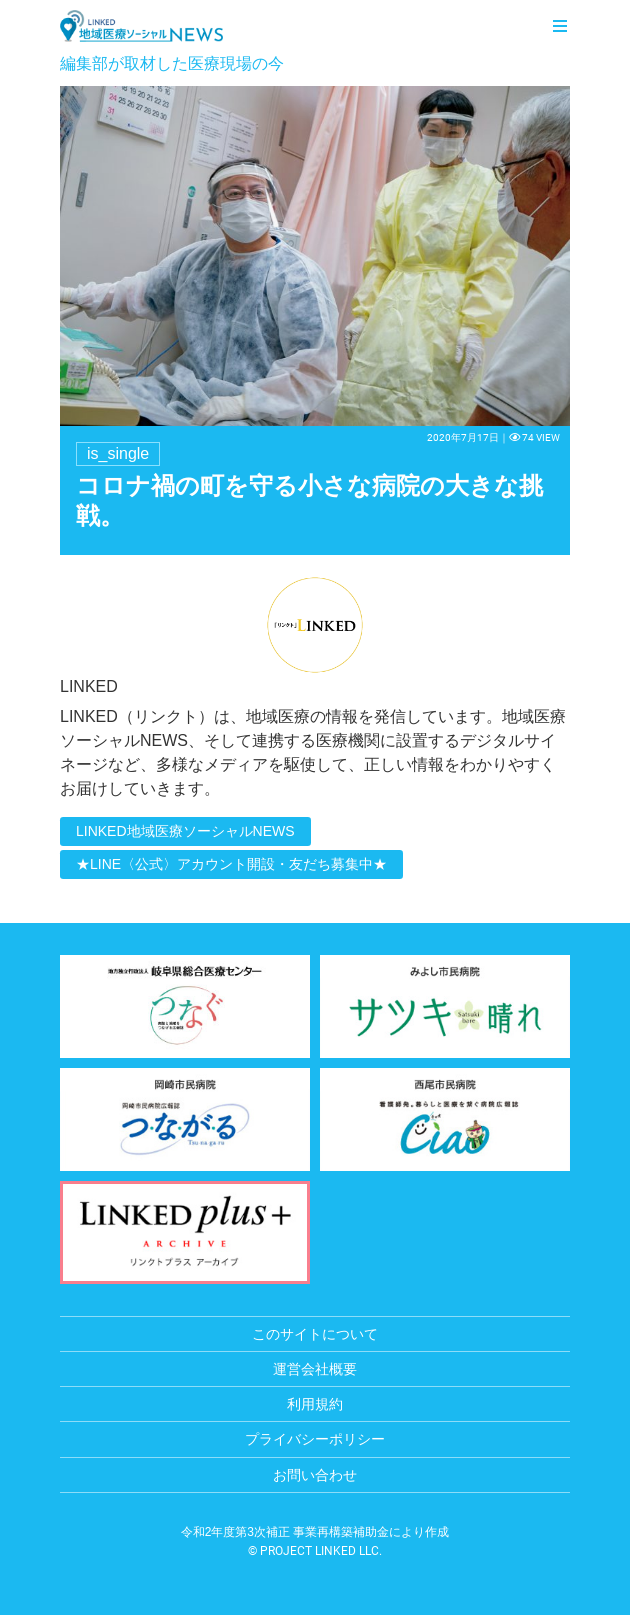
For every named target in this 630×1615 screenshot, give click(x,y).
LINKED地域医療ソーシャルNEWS (185, 831)
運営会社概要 (315, 1369)
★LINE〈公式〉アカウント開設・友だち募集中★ (231, 864)
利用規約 (315, 1404)
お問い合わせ (315, 1475)
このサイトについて (315, 1334)
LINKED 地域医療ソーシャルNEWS (141, 26)
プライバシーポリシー (315, 1439)
